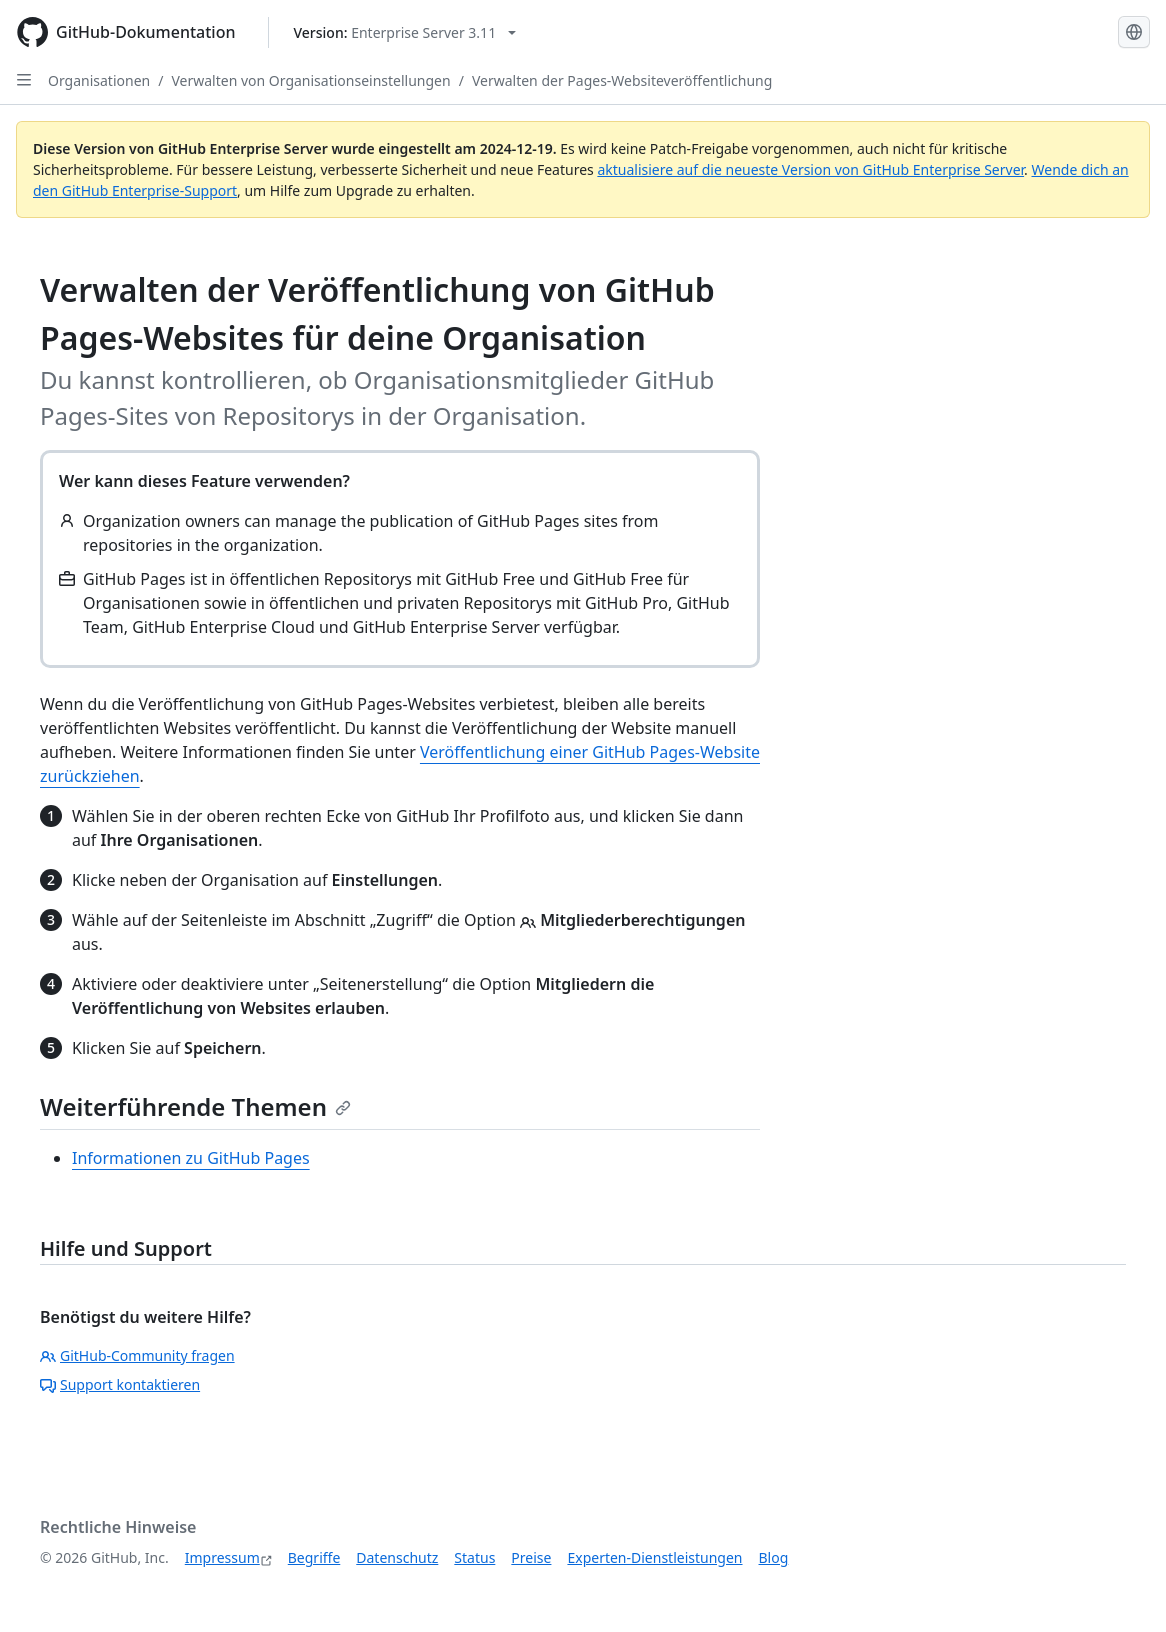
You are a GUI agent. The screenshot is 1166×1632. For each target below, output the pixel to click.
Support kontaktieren (120, 1384)
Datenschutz (397, 1557)
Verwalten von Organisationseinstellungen (310, 80)
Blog (774, 1557)
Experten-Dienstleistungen (654, 1557)
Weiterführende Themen (195, 1106)
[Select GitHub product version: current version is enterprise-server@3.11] (405, 32)
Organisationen (99, 80)
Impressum (222, 1557)
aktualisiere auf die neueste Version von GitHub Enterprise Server (810, 169)
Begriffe (314, 1557)
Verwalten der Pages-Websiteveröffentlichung (622, 80)
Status (474, 1557)
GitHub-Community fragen (137, 1355)
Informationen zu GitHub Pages (191, 1158)
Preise (531, 1557)
